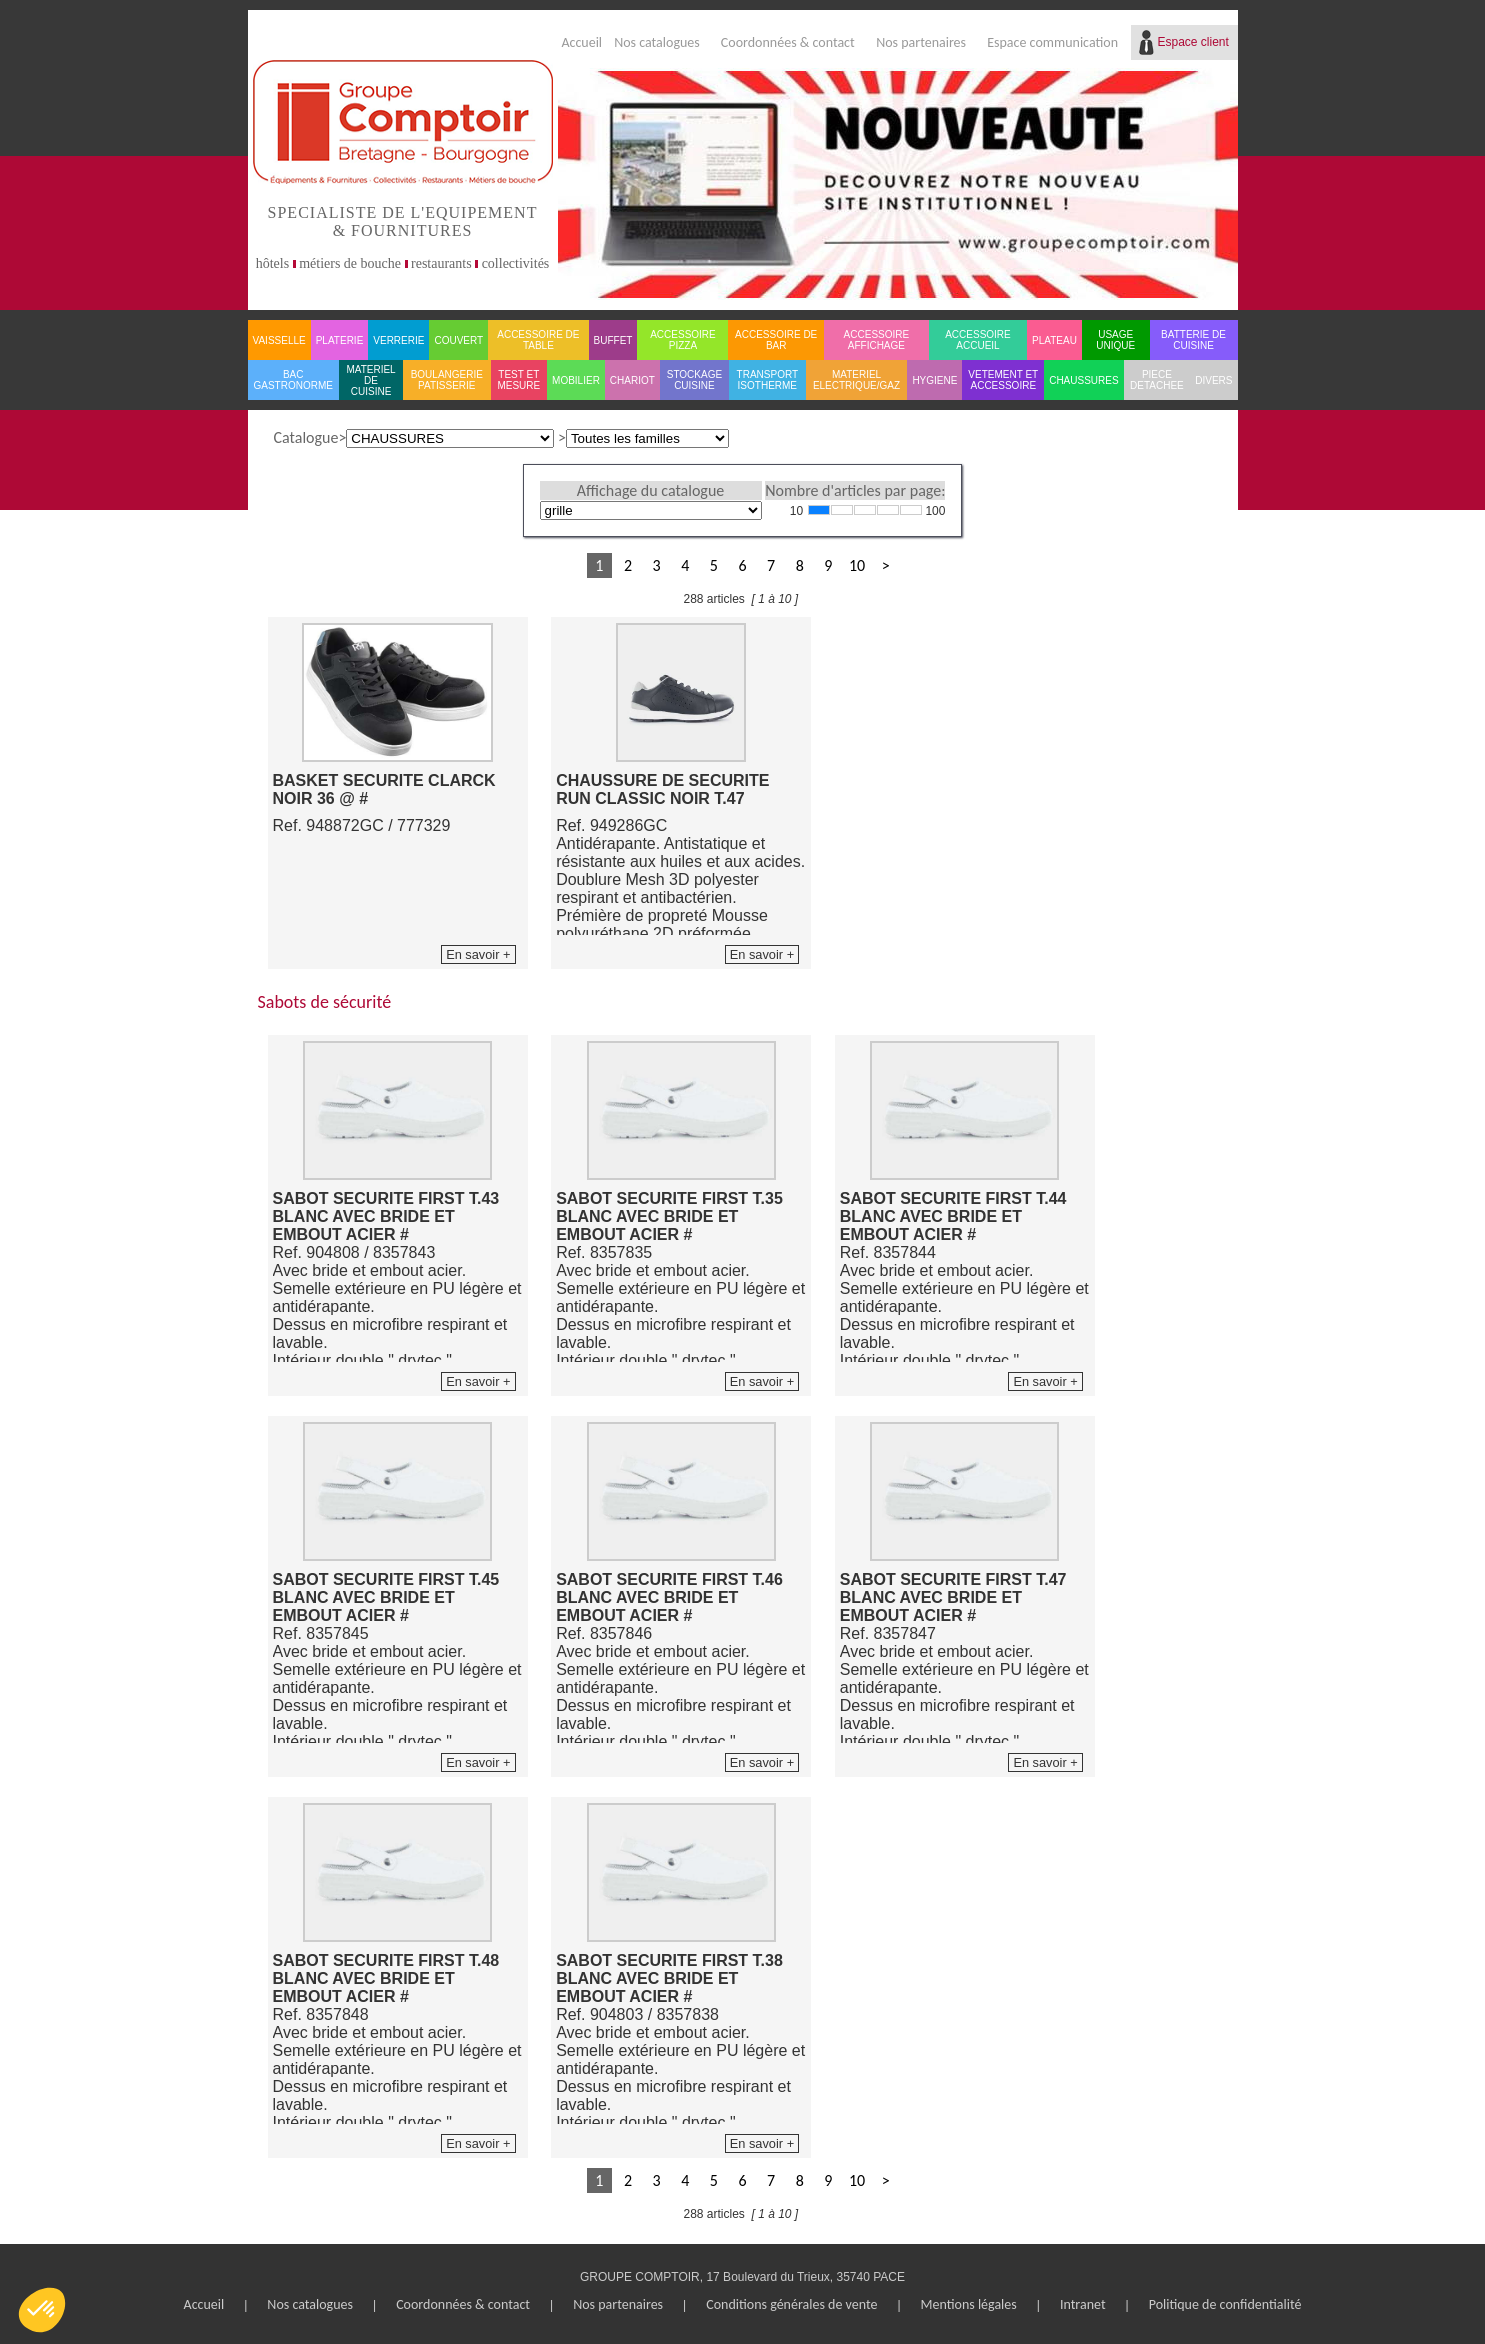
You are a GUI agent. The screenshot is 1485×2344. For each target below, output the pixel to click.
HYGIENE (934, 380)
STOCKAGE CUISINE (694, 380)
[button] (42, 2310)
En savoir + (478, 954)
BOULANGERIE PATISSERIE (447, 380)
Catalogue (306, 437)
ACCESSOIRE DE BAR (776, 340)
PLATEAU (1054, 340)
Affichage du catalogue (650, 490)
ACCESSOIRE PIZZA (683, 340)
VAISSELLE (279, 340)
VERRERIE (398, 340)
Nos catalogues (657, 42)
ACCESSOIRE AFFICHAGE (877, 340)
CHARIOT (632, 380)
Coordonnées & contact (788, 42)
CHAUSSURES (1083, 380)
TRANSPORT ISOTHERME (768, 380)
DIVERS (1213, 380)
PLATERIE (340, 340)
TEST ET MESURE (518, 380)
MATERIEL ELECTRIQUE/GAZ (856, 380)
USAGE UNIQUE (1115, 340)
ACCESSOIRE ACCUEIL (978, 340)
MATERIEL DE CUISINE (370, 380)
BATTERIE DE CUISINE (1193, 340)
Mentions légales (969, 2304)
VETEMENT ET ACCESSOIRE (1003, 380)
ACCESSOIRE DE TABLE (538, 340)
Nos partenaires (921, 42)
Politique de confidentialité (1225, 2304)
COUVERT (458, 340)
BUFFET (613, 340)
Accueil (581, 42)
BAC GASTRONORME (293, 380)
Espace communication (1052, 42)
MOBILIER (576, 380)
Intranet (1083, 2304)
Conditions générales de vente (791, 2304)
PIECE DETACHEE (1157, 380)
